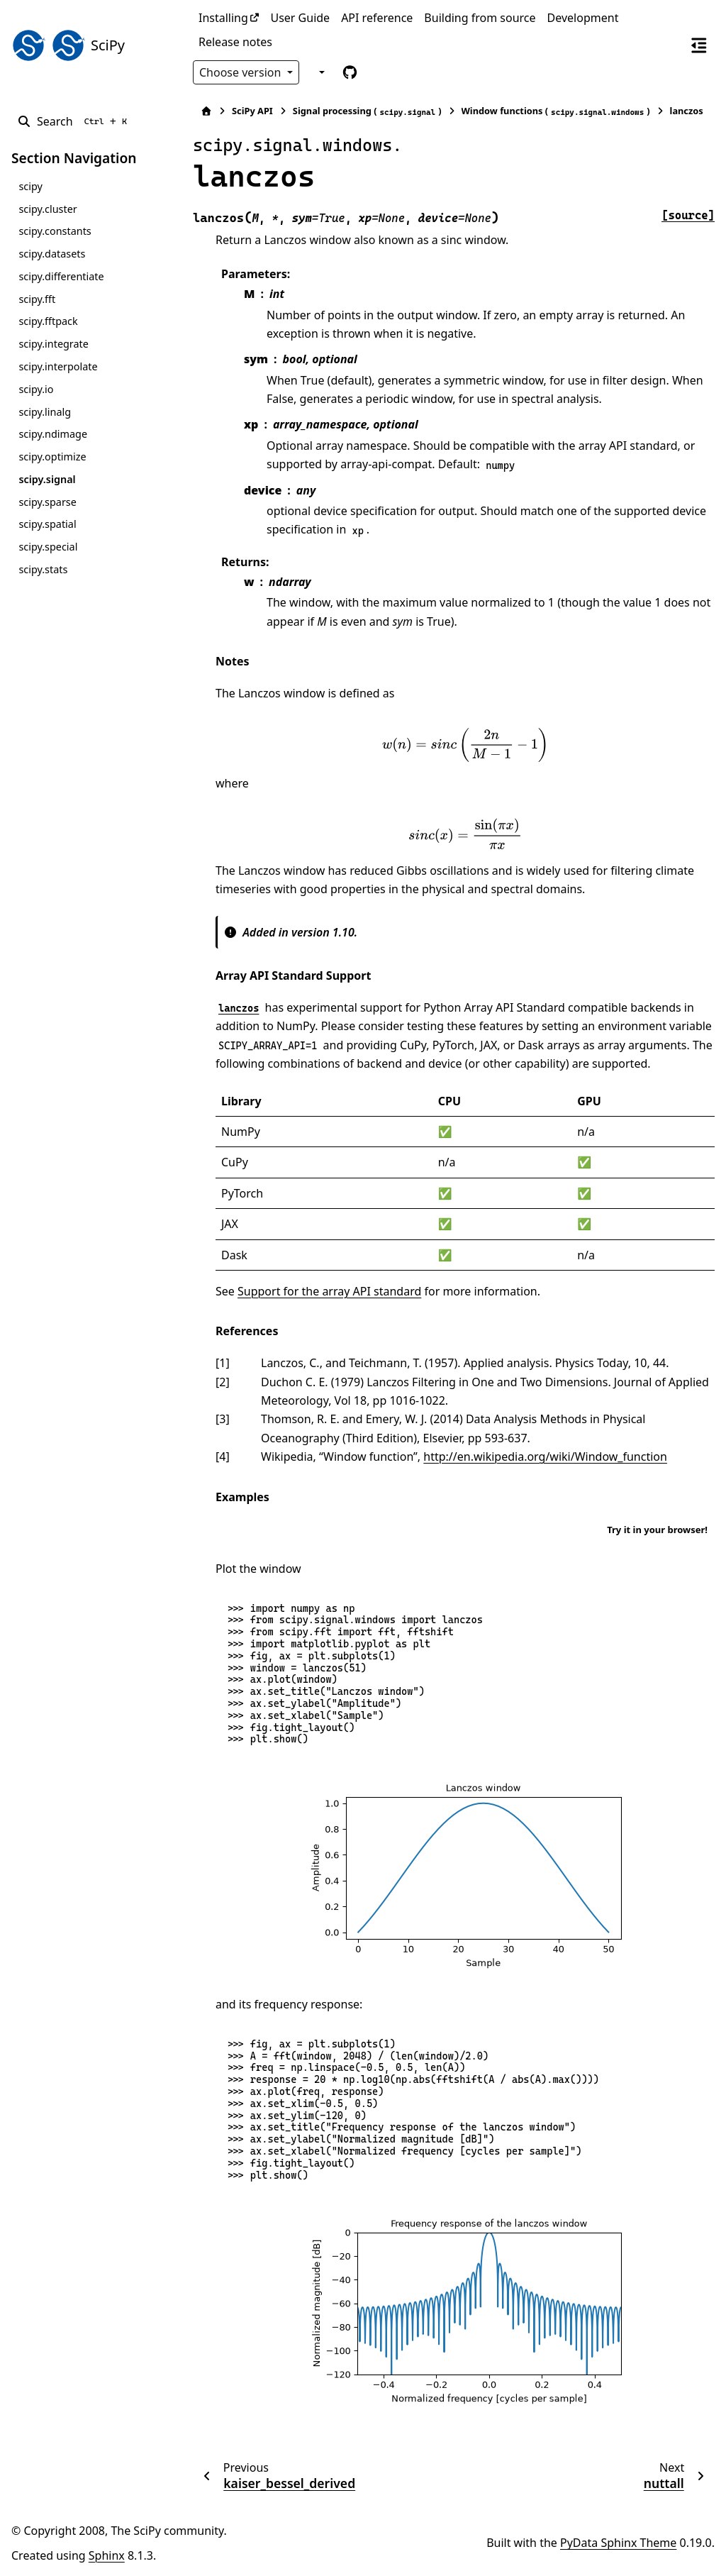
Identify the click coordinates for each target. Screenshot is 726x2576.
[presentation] (465, 745)
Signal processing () (367, 111)
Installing (223, 18)
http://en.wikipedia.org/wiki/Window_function (545, 1456)
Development (583, 18)
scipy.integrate (53, 343)
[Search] (74, 121)
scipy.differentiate (61, 276)
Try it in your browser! (657, 1529)
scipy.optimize (52, 456)
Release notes (235, 42)
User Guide (300, 18)
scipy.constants (54, 231)
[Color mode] (319, 72)
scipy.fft (36, 299)
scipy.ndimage (52, 434)
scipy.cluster (47, 209)
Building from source (479, 18)
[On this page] (699, 45)
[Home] (206, 111)
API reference (377, 18)
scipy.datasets (51, 253)
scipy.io (35, 389)
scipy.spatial (47, 524)
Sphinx (107, 2555)
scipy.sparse (47, 502)
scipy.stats (42, 569)
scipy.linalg (44, 412)
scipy (30, 186)
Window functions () (556, 111)
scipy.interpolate (57, 366)
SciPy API (252, 110)
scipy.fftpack (47, 321)
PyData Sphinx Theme (618, 2542)
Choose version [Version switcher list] (241, 72)
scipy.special (47, 546)
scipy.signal (46, 479)
